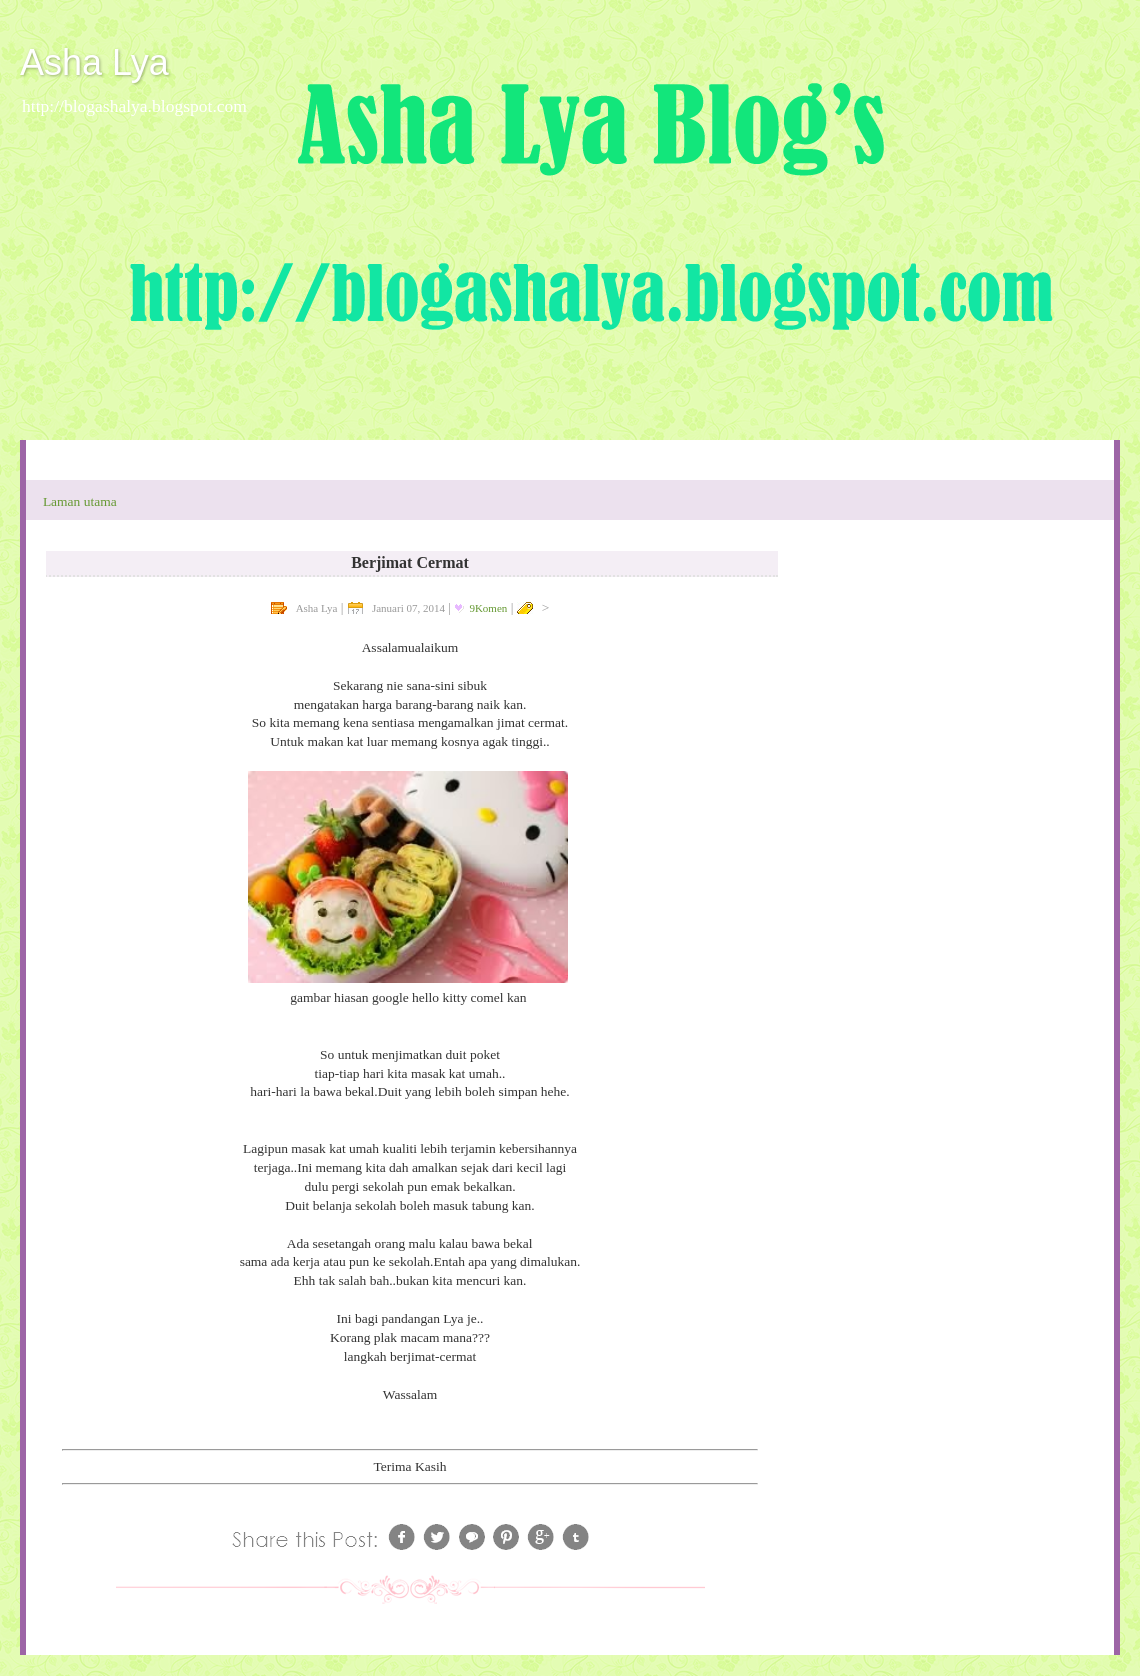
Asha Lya (94, 62)
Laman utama (80, 501)
